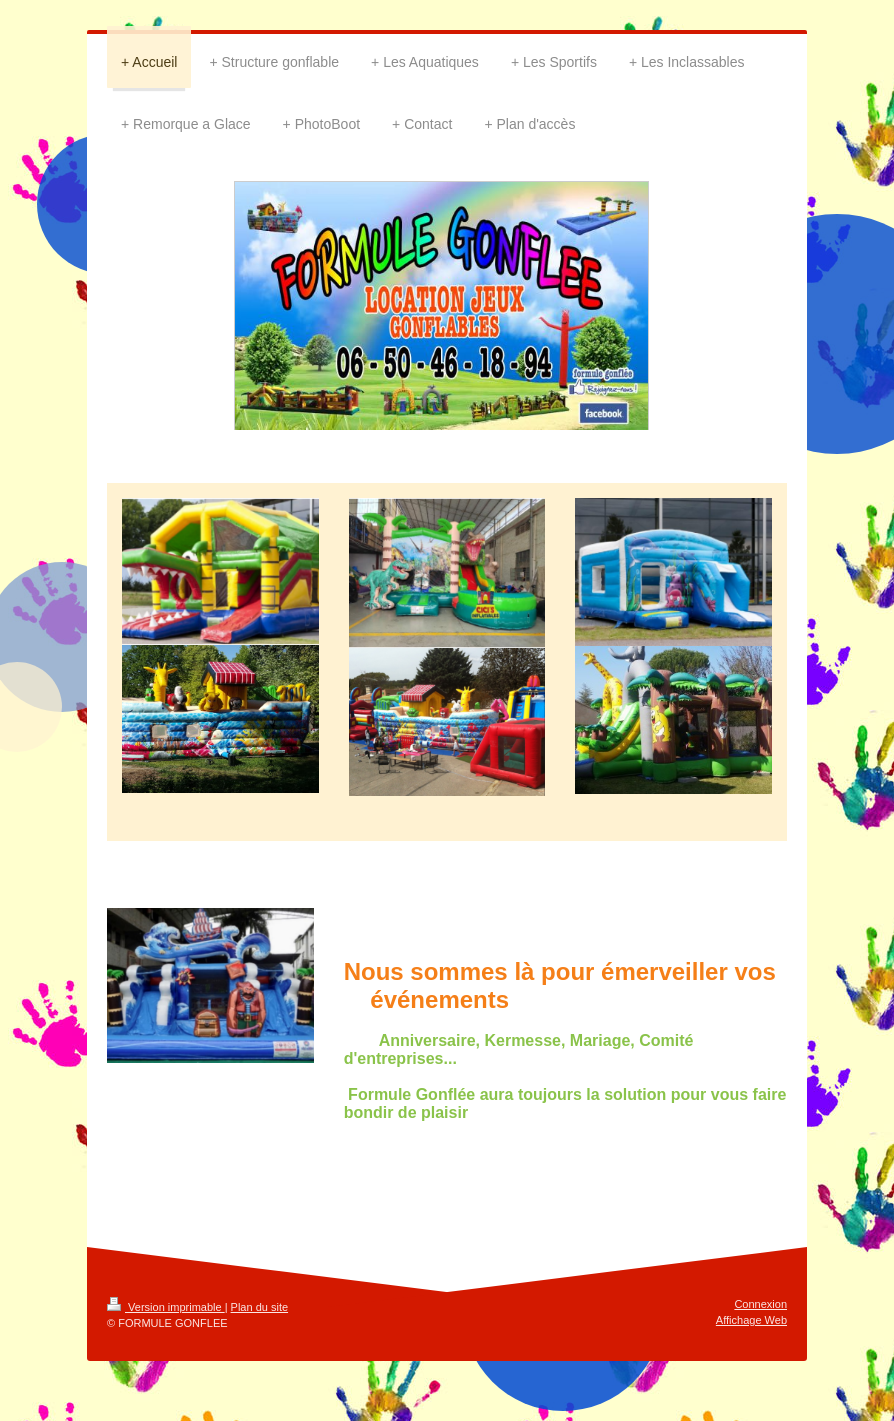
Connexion (760, 1304)
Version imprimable (166, 1307)
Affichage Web (751, 1320)
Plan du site (259, 1307)
